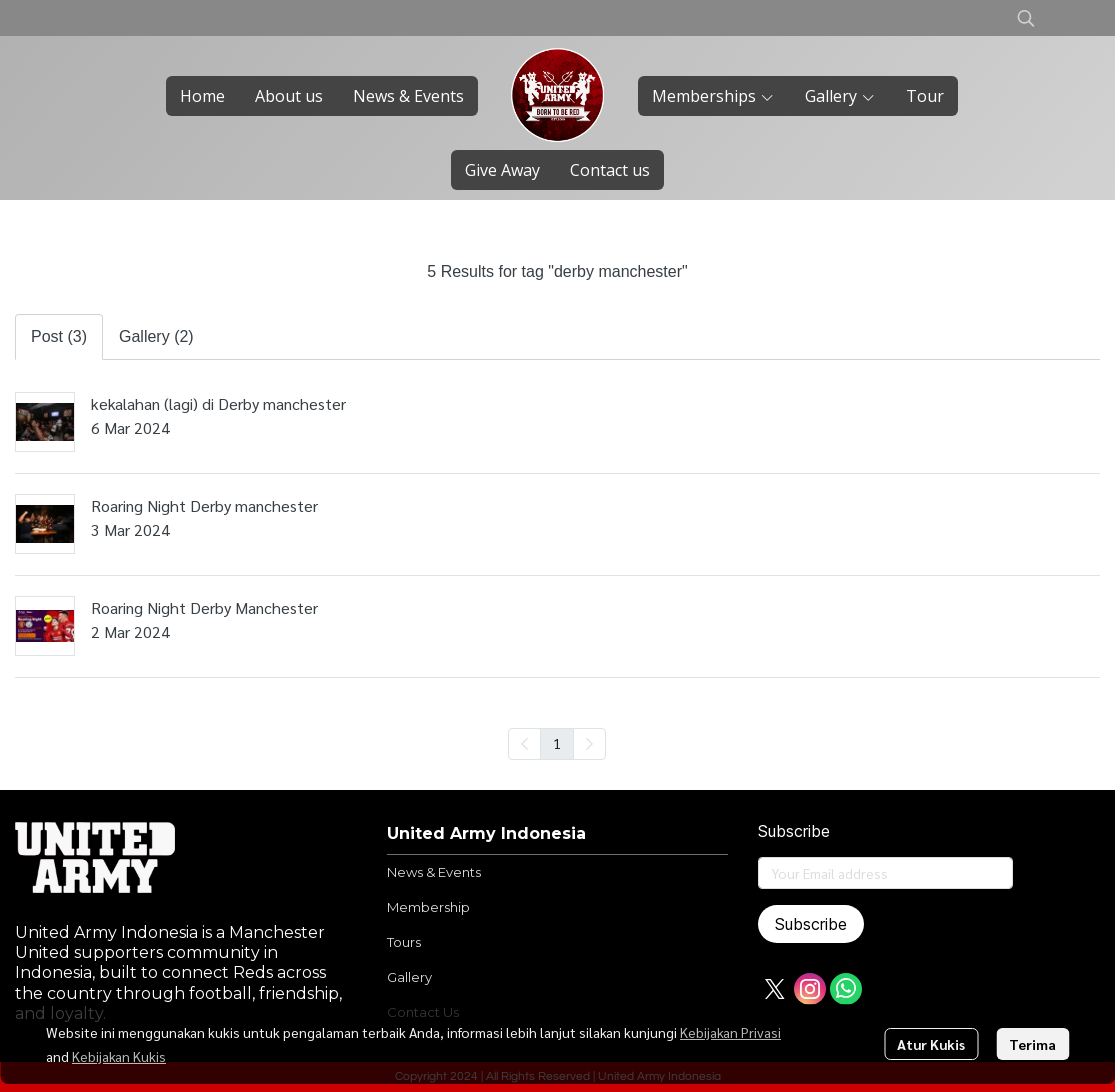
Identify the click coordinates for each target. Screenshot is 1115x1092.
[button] (1026, 18)
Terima (1032, 1044)
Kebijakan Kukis (119, 1056)
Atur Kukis (931, 1044)
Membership (428, 907)
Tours (404, 942)
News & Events (434, 872)
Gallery (409, 977)
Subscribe (811, 924)
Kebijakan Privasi (730, 1032)
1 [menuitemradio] (557, 743)
